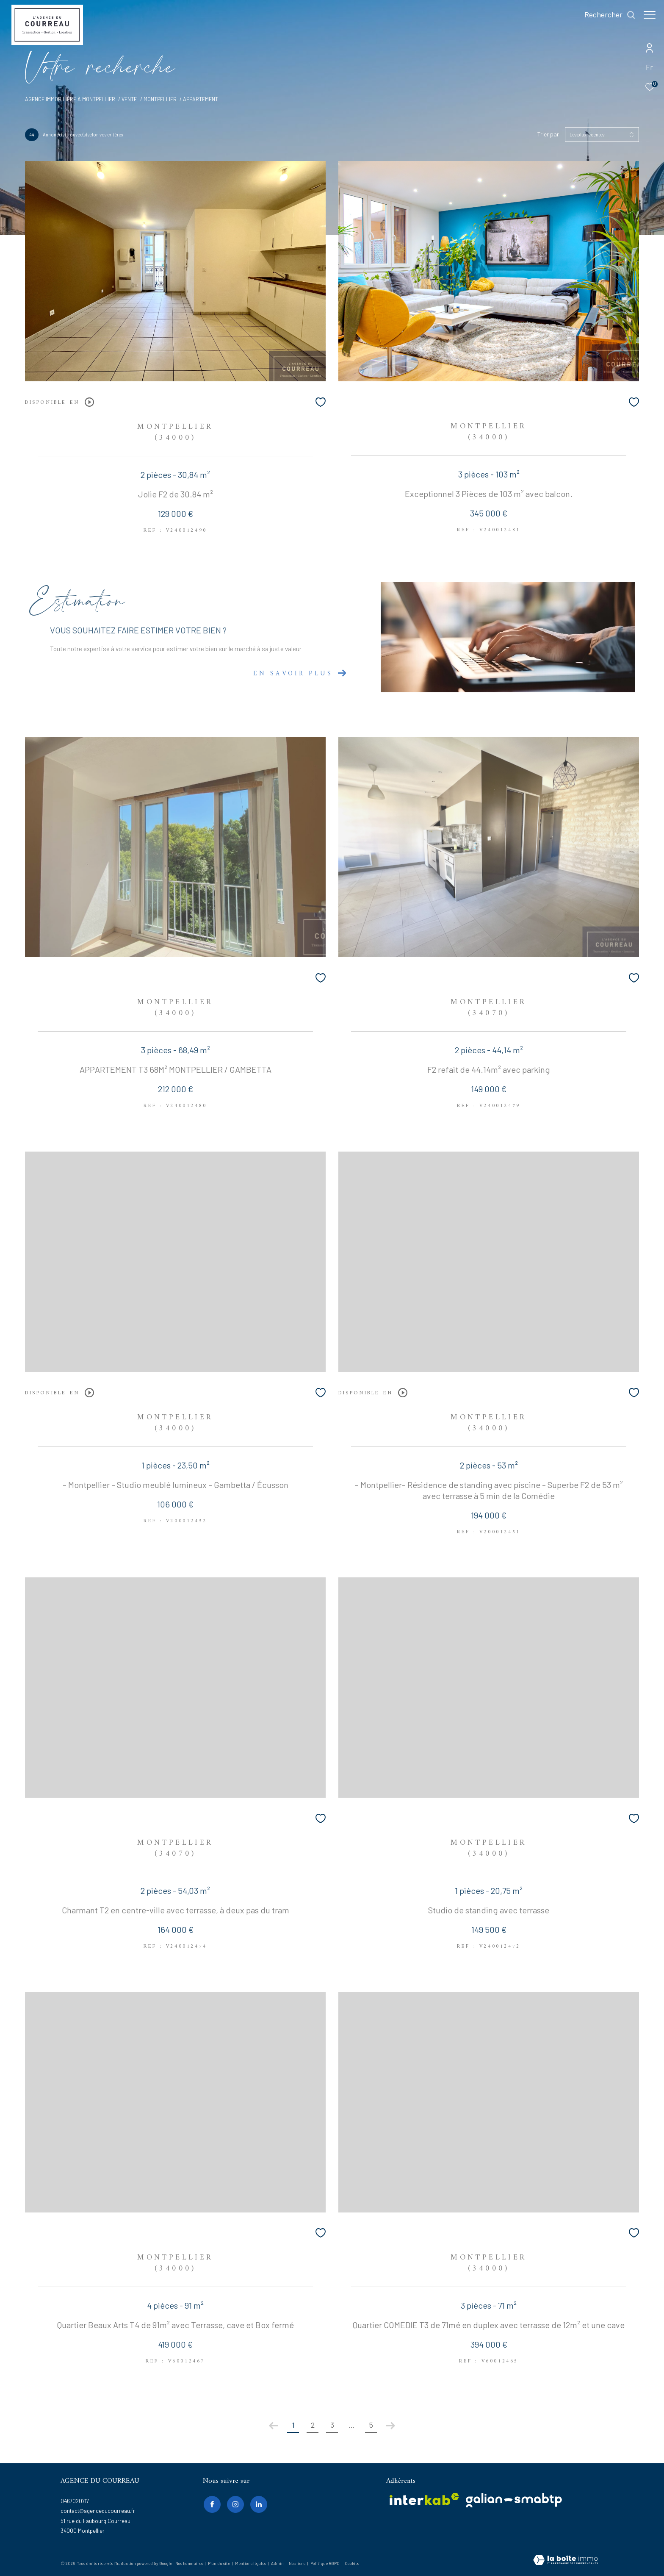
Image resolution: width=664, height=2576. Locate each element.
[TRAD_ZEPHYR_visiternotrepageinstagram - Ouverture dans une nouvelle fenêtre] (234, 2503)
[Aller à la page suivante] (390, 2426)
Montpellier (160, 99)
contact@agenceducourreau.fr (98, 2510)
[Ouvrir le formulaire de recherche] (605, 14)
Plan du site (219, 2563)
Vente (129, 99)
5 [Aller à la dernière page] (371, 2424)
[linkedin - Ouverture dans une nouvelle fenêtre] (257, 2503)
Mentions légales (251, 2563)
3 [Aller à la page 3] (332, 2424)
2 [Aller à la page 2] (313, 2424)
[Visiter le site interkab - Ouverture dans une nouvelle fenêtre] (424, 2499)
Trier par (548, 134)
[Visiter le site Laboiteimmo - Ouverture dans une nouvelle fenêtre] (565, 2560)
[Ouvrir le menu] (649, 15)
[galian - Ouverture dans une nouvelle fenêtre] (514, 2500)
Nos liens (297, 2563)
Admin (278, 2563)
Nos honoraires (189, 2563)
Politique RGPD (325, 2563)
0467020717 (75, 2501)
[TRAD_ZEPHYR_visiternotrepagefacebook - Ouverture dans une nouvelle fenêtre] (211, 2503)
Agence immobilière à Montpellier (70, 99)
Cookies (352, 2563)
